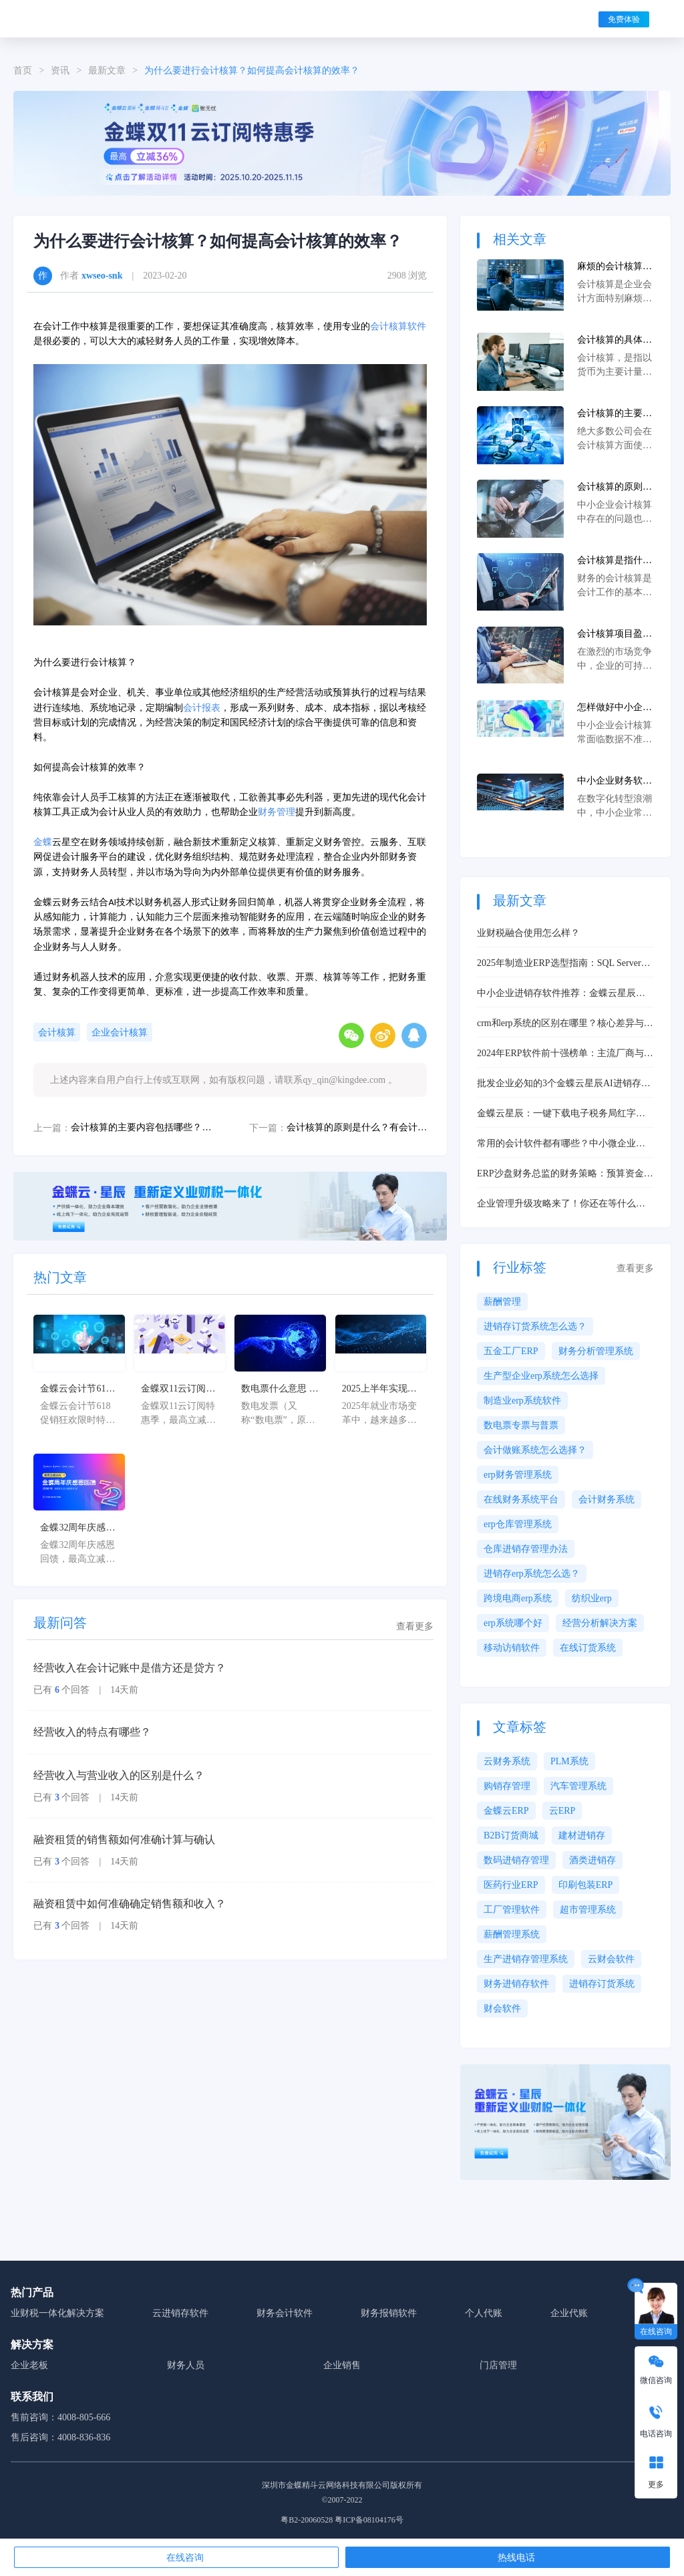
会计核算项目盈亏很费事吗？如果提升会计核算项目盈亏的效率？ (614, 635)
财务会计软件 (284, 2313)
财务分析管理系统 (595, 1351)
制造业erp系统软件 (522, 1401)
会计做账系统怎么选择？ (535, 1450)
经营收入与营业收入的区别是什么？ (118, 1775)
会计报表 (201, 708)
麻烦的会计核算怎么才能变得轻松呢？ (614, 267)
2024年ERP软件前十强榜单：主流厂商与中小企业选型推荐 (565, 1054)
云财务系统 (507, 1761)
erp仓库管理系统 (518, 1524)
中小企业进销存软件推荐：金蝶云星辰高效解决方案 (561, 994)
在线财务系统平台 (521, 1499)
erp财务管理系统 (518, 1475)
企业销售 (342, 2365)
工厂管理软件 (512, 1910)
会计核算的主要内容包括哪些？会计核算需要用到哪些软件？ (141, 1127)
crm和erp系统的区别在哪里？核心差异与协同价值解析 (565, 1024)
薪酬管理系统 (512, 1934)
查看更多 (415, 1626)
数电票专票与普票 (521, 1425)
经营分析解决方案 (599, 1623)
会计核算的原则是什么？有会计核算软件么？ (357, 1127)
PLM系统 (569, 1761)
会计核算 (56, 1032)
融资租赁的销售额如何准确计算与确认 (124, 1839)
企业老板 (29, 2365)
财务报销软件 (389, 2313)
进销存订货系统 (602, 1984)
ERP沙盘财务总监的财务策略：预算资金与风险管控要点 (565, 1174)
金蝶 (42, 842)
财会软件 (502, 2008)
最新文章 (107, 70)
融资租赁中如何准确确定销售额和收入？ (129, 1903)
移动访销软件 (512, 1648)
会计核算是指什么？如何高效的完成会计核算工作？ (614, 561)
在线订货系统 (588, 1648)
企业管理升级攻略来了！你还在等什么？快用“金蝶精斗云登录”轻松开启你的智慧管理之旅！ (565, 1204)
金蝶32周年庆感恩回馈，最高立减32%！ (77, 1528)
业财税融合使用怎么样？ (528, 933)
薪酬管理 (502, 1302)
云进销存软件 (180, 2313)
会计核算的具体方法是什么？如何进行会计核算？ (614, 341)
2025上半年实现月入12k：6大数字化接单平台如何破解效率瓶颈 (379, 1390)
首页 (22, 70)
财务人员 (185, 2365)
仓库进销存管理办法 (526, 1549)
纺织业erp (592, 1598)
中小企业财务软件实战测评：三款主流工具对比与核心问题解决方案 (614, 782)
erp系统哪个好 (513, 1623)
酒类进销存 (592, 1860)
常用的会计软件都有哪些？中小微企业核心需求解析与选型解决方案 (561, 1144)
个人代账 (483, 2313)
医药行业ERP (511, 1885)
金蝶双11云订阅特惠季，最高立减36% (178, 1390)
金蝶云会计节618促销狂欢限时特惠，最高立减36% (77, 1390)
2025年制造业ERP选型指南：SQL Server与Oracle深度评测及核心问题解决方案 (564, 964)
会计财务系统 (606, 1499)
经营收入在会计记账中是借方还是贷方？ (129, 1667)
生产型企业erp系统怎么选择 (541, 1376)
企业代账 (569, 2313)
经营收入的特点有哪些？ (92, 1732)
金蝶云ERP (506, 1811)
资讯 (60, 70)
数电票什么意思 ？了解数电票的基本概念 (280, 1390)
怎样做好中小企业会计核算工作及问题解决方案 (614, 708)
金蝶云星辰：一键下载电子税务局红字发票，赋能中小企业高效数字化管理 (561, 1114)
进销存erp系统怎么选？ (532, 1574)
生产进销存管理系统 (526, 1959)
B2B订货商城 (511, 1835)
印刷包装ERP (585, 1885)
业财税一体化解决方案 (57, 2313)
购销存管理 (507, 1786)
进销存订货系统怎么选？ (535, 1326)
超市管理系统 (588, 1910)
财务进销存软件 (516, 1984)
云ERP (562, 1811)
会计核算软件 (398, 326)
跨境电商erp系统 (518, 1598)
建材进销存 (581, 1835)
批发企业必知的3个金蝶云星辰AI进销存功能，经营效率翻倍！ (564, 1084)
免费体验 (624, 19)
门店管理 (498, 2365)
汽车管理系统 (578, 1786)
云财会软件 (611, 1959)
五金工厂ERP (511, 1351)
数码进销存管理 (516, 1860)
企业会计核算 (120, 1032)
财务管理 (276, 812)
